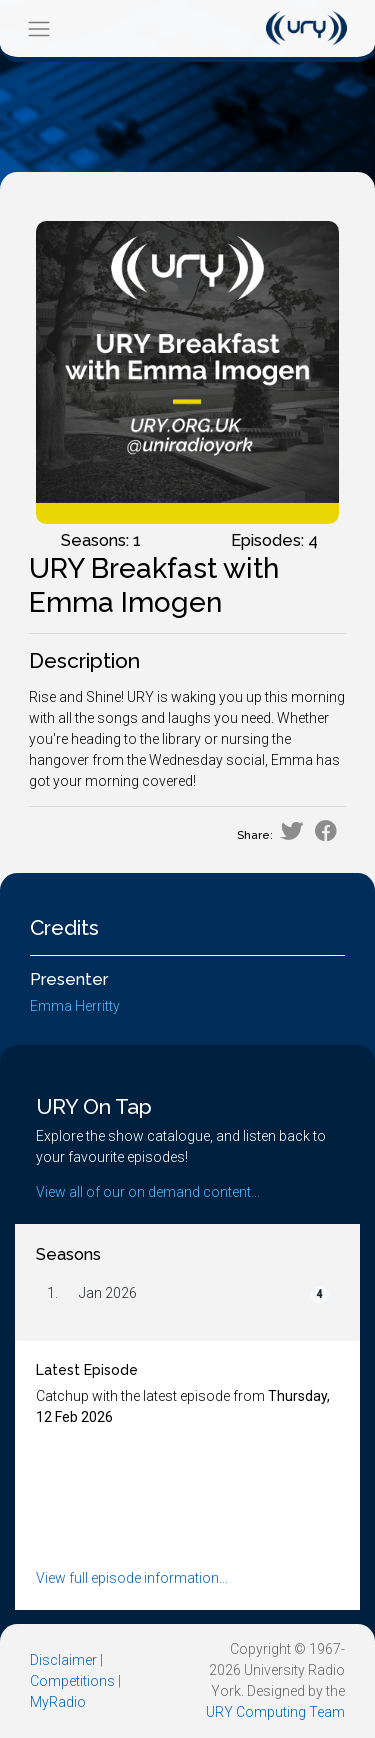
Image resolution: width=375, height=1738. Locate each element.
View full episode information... (132, 1578)
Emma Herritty (75, 1006)
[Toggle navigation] (38, 28)
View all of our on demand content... (148, 1192)
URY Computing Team (275, 1712)
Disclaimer (63, 1660)
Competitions (72, 1681)
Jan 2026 (108, 1293)
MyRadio (58, 1702)
